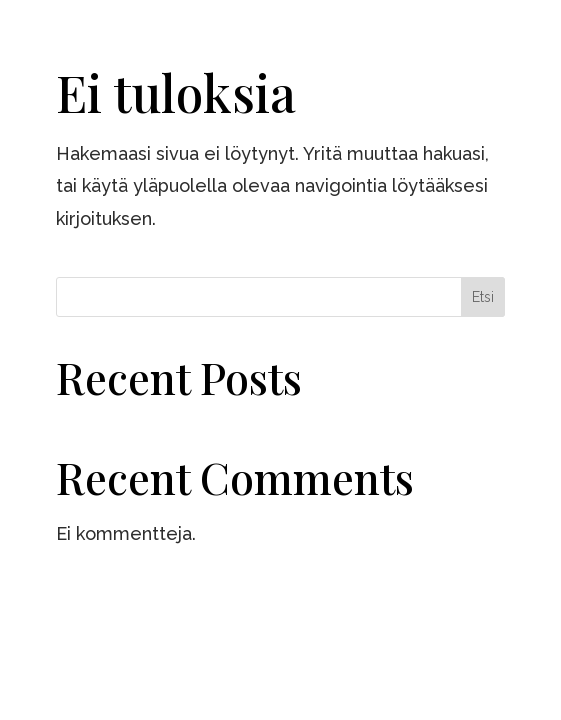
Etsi (483, 297)
